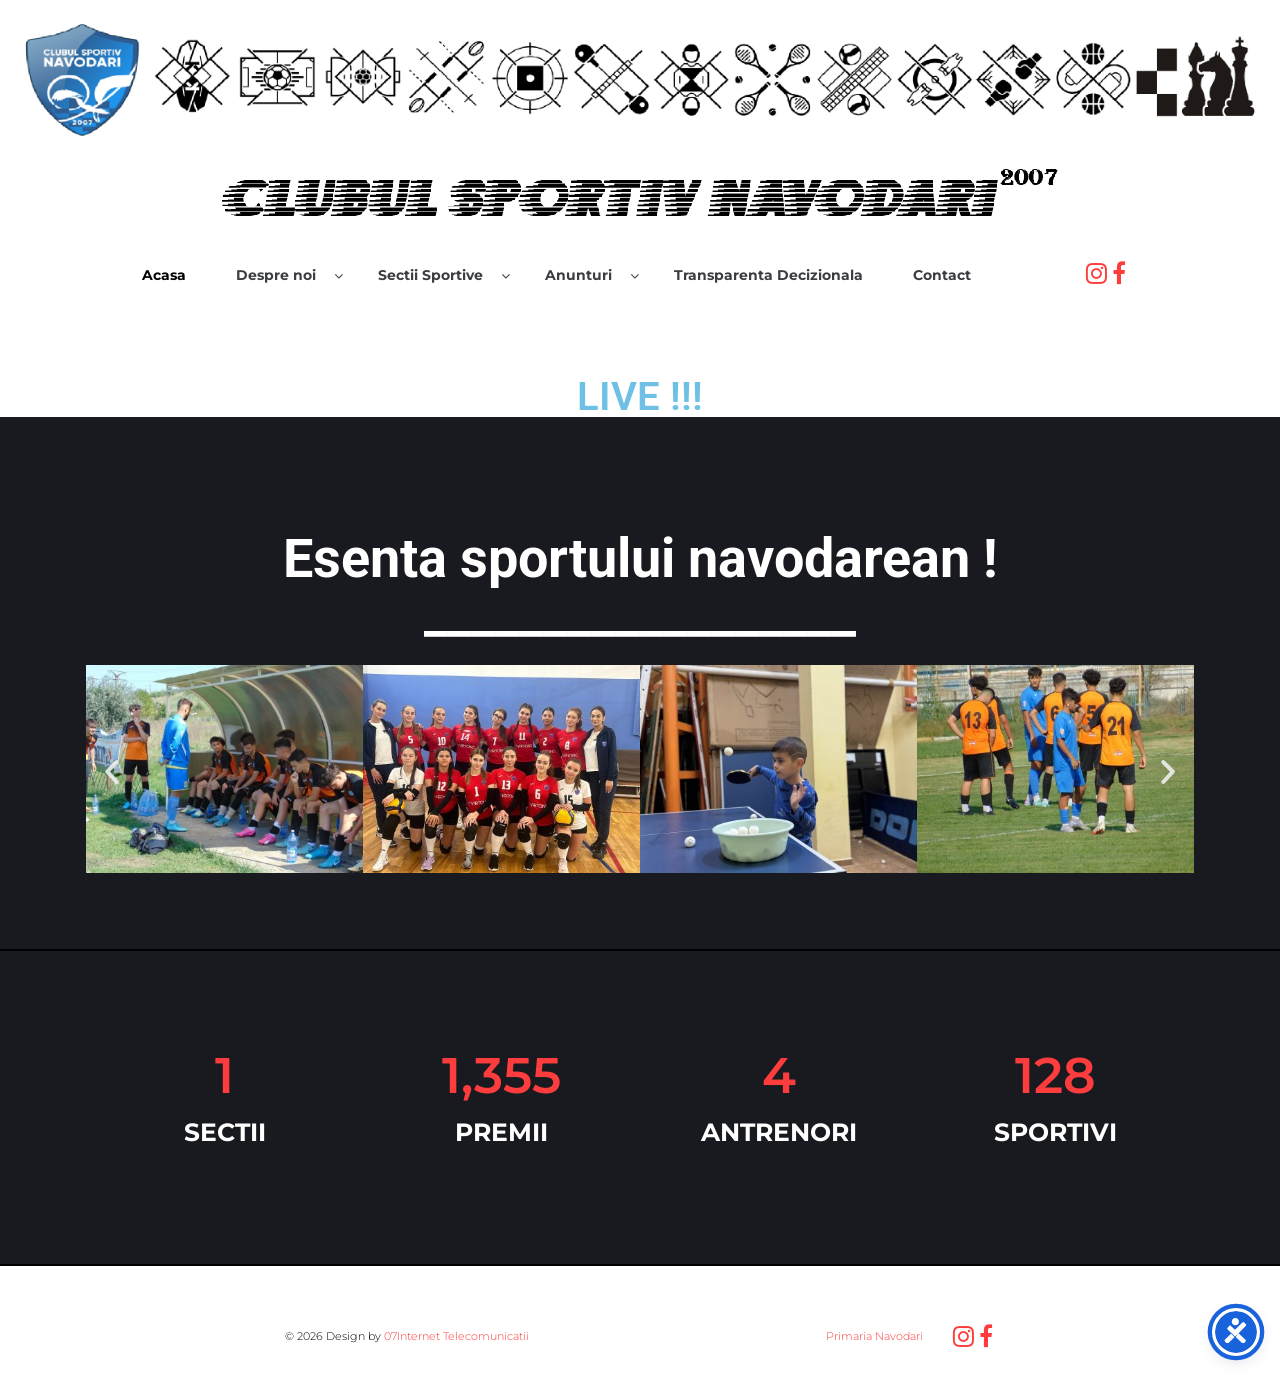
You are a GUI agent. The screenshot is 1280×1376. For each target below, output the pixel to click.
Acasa (164, 275)
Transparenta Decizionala (768, 275)
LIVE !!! (640, 396)
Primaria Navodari (873, 1336)
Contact (942, 275)
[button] (112, 772)
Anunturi (578, 275)
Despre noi (276, 275)
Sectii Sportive (430, 275)
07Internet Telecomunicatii (456, 1336)
